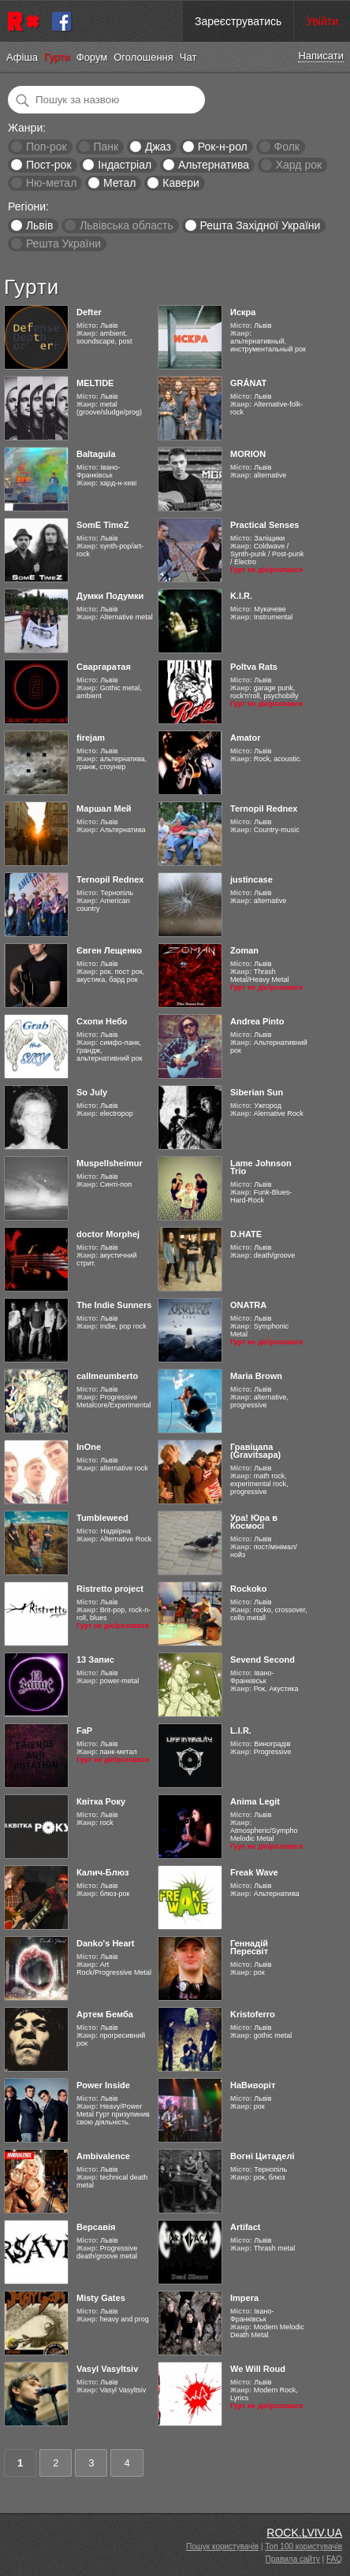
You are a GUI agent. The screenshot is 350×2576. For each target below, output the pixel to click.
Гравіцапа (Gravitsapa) (255, 1450)
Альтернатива (213, 164)
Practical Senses (264, 525)
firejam (90, 737)
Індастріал (124, 164)
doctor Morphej (108, 1234)
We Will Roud (257, 2368)
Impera (244, 2298)
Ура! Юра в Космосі (253, 1521)
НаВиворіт (252, 2085)
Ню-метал (51, 183)
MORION (248, 454)
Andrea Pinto (257, 1021)
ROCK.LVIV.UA (304, 2532)
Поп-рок (46, 146)
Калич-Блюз (102, 1872)
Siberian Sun (256, 1092)
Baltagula (96, 454)
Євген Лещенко (109, 950)
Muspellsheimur (109, 1163)
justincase (251, 879)
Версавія (95, 2227)
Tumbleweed (102, 1517)
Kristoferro (252, 2014)
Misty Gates (100, 2298)
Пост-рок (49, 164)
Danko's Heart (105, 1943)
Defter (89, 312)
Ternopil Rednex (263, 808)
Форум (92, 57)
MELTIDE (95, 383)
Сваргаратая (103, 666)
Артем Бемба (104, 2014)
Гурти (57, 57)
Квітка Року (100, 1801)
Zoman (244, 950)
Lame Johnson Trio (261, 1167)
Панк (105, 146)
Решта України (63, 243)
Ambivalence (103, 2156)
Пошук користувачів (222, 2546)
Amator (245, 737)
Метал (119, 183)
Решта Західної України (259, 225)
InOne (88, 1447)
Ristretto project (109, 1588)
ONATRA (248, 1305)
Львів (39, 225)
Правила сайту (293, 2559)
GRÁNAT (248, 383)
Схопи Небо (101, 1021)
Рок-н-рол (223, 146)
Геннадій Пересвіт (249, 1947)
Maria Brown (256, 1376)
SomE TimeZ (102, 525)
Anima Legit (255, 1801)
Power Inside (103, 2085)
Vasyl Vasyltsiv (107, 2368)
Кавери (180, 183)
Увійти (322, 21)
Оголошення (143, 57)
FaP (84, 1730)
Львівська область (126, 225)
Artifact (245, 2227)
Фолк (287, 146)
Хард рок (299, 164)
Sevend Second (262, 1659)
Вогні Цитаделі (262, 2156)
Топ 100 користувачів (303, 2546)
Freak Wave (254, 1872)
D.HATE (246, 1234)
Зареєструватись (238, 21)
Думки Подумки (109, 595)
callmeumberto (107, 1376)
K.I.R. (241, 595)
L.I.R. (240, 1730)
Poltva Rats (253, 666)
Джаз (158, 146)
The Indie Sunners (113, 1305)
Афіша (22, 57)
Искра (242, 312)
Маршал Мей (104, 808)
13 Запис (95, 1659)
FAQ (334, 2559)
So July (91, 1092)
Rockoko (248, 1588)
